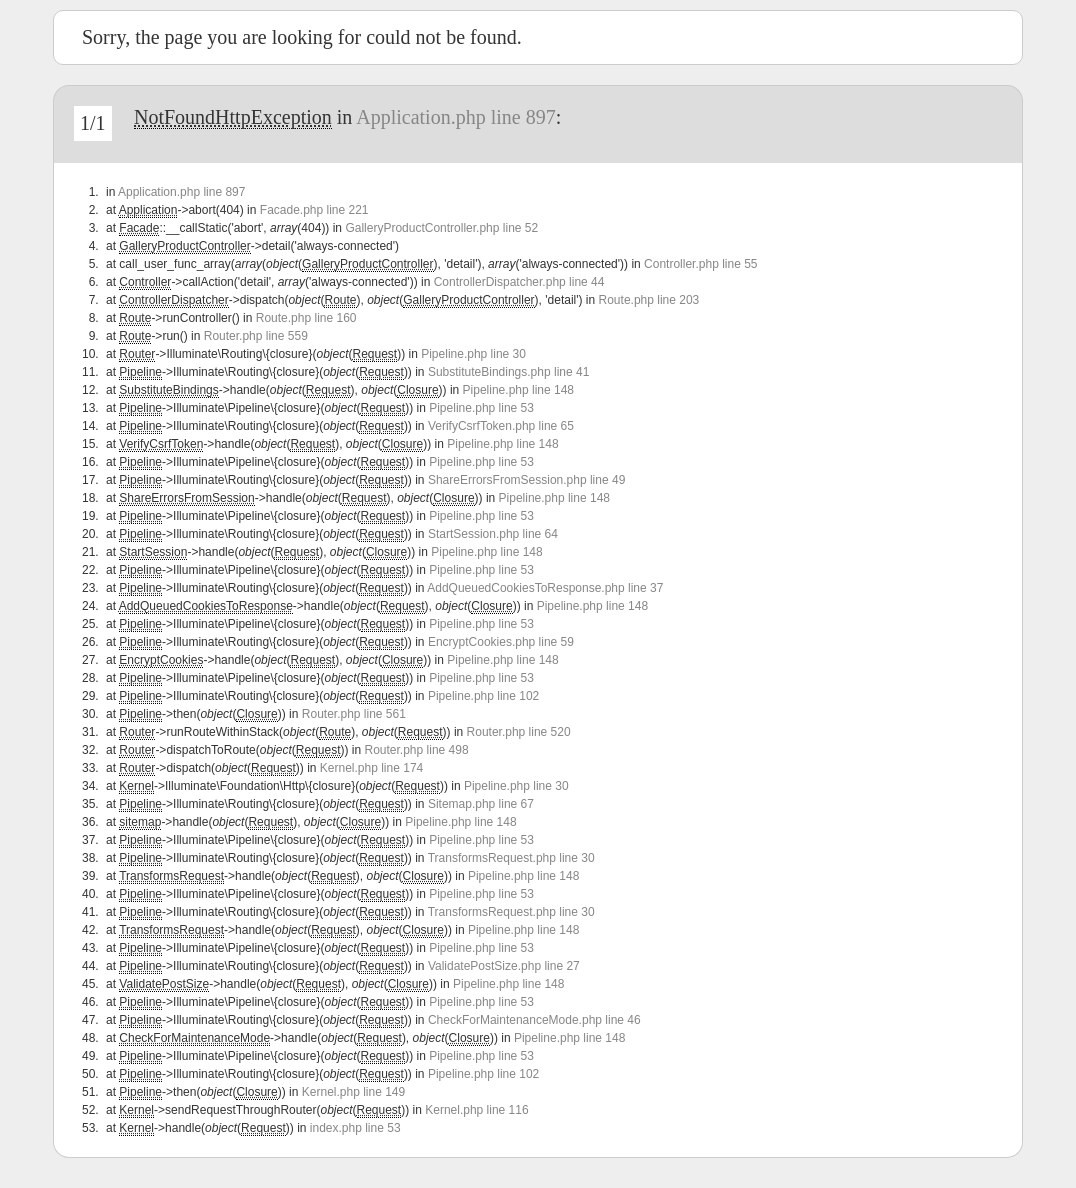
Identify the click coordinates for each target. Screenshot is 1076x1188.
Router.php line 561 (354, 714)
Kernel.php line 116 (476, 1110)
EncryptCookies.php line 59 (501, 642)
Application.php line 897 (455, 117)
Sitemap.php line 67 (481, 804)
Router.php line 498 (417, 750)
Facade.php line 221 (314, 210)
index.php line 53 (355, 1128)
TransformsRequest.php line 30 (511, 858)
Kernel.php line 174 (371, 768)
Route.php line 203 (649, 300)
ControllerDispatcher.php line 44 (519, 282)
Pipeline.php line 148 (518, 390)
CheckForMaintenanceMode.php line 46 (534, 1020)
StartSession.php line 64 (493, 534)
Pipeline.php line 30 (473, 354)
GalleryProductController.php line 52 (441, 228)
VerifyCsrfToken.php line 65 (501, 426)
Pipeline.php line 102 (483, 696)
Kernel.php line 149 (353, 1092)
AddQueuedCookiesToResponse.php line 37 (545, 588)
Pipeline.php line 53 (481, 408)
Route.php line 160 (306, 318)
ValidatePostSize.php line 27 (504, 966)
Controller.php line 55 (700, 264)
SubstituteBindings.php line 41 (508, 372)
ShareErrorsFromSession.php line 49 (526, 480)
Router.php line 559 (256, 336)
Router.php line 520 (519, 732)
